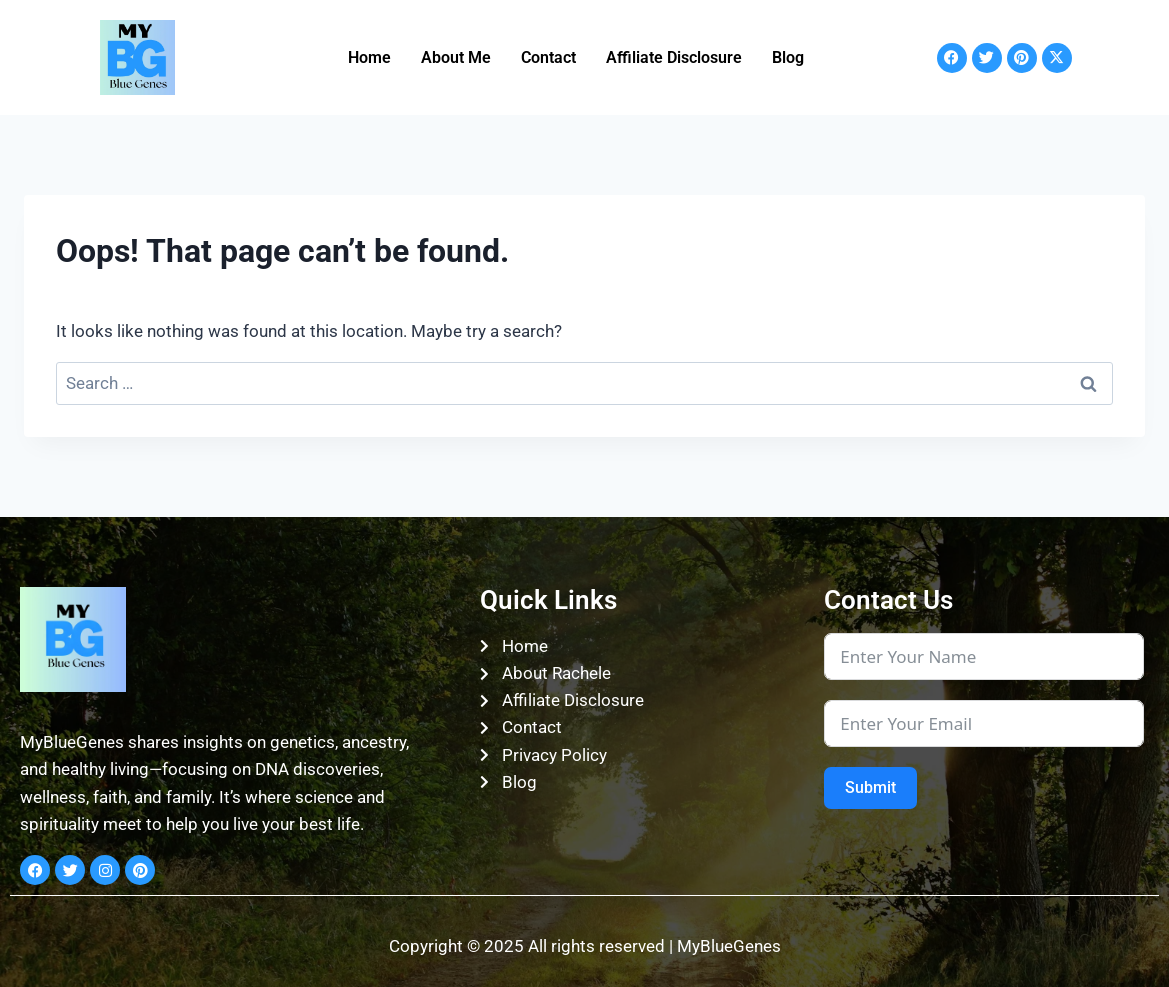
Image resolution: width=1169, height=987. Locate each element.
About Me (456, 57)
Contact (548, 57)
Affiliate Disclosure (674, 57)
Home (369, 57)
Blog (788, 57)
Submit (870, 787)
